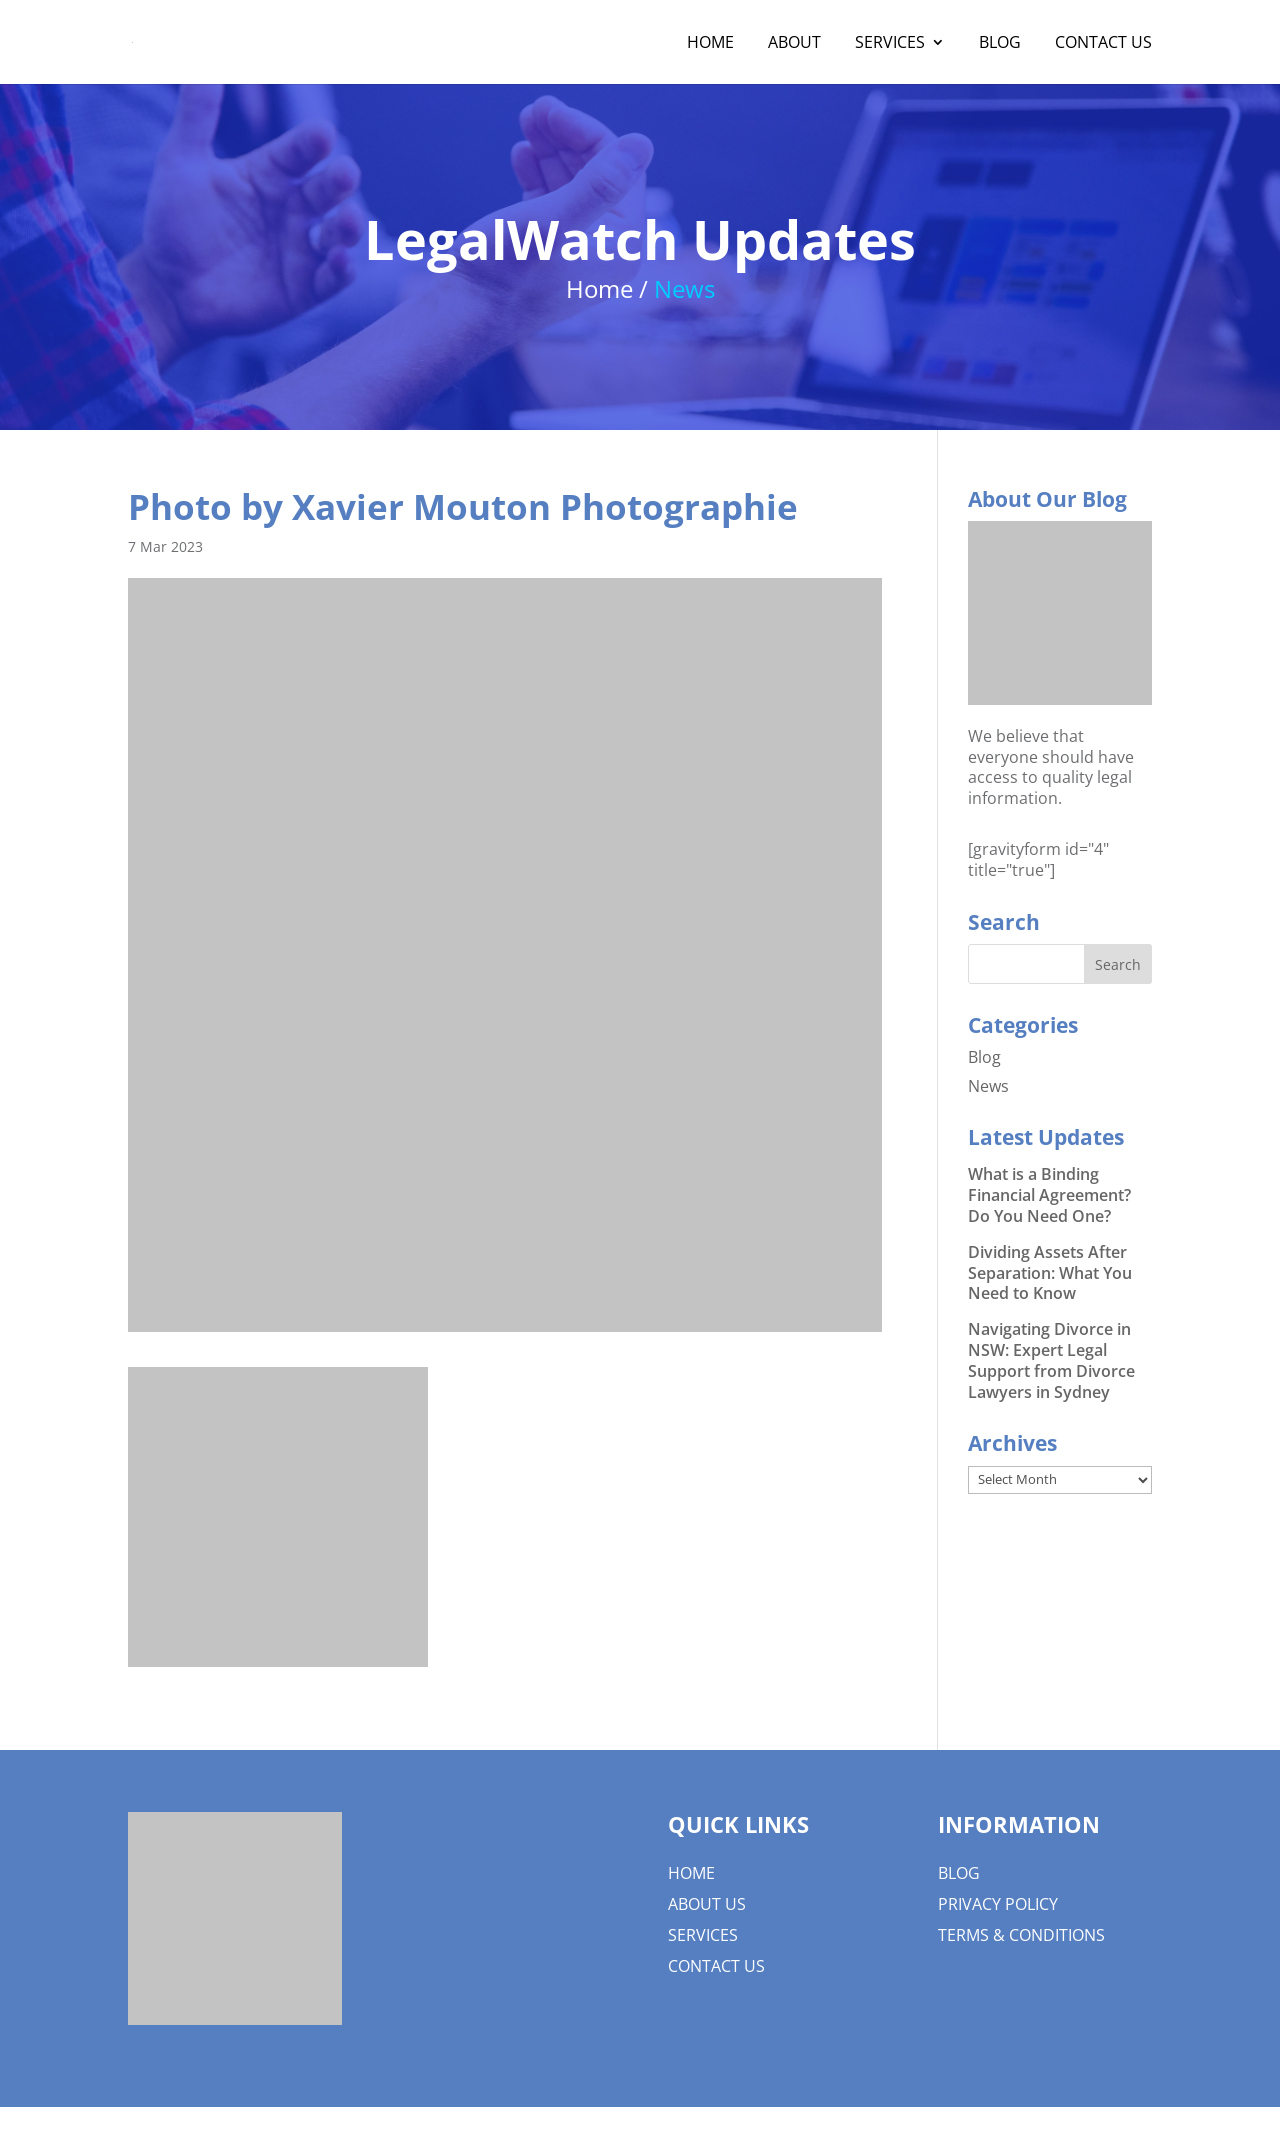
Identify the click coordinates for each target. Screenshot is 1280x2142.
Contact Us (1103, 44)
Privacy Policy (998, 1904)
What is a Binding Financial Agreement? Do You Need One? (1049, 1195)
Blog (1000, 44)
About (794, 44)
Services (890, 44)
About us (707, 1904)
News (988, 1086)
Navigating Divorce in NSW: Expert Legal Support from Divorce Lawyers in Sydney (1051, 1360)
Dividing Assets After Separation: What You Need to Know (1050, 1273)
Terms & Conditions (1021, 1935)
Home (710, 44)
